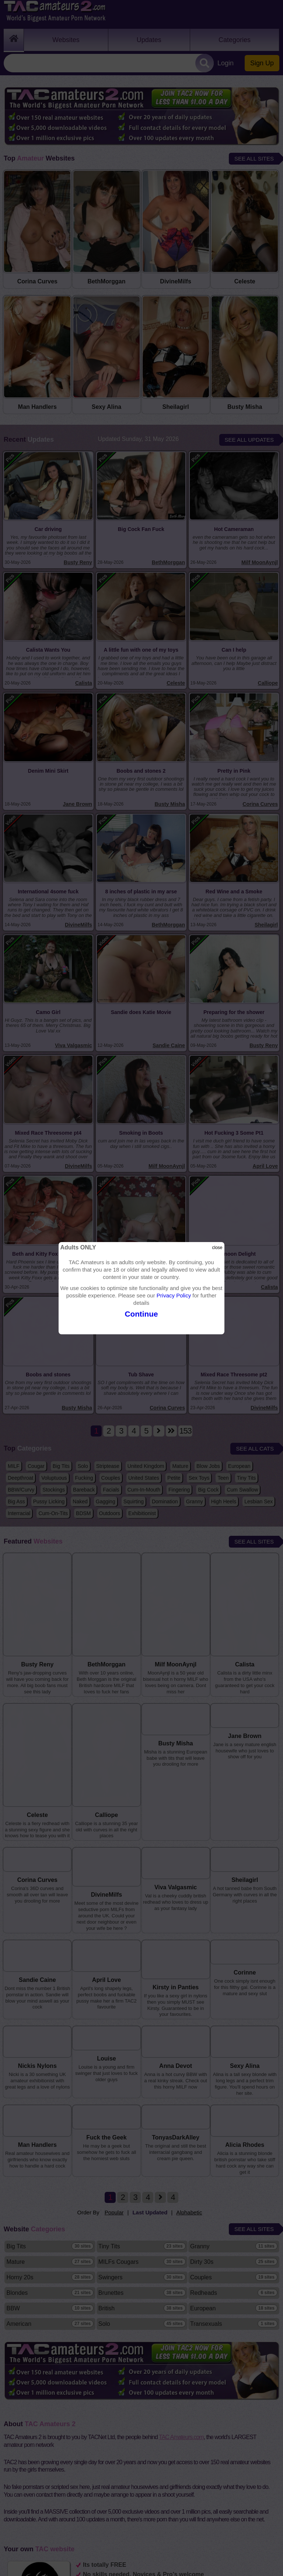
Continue (141, 1314)
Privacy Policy (174, 1295)
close (217, 1247)
